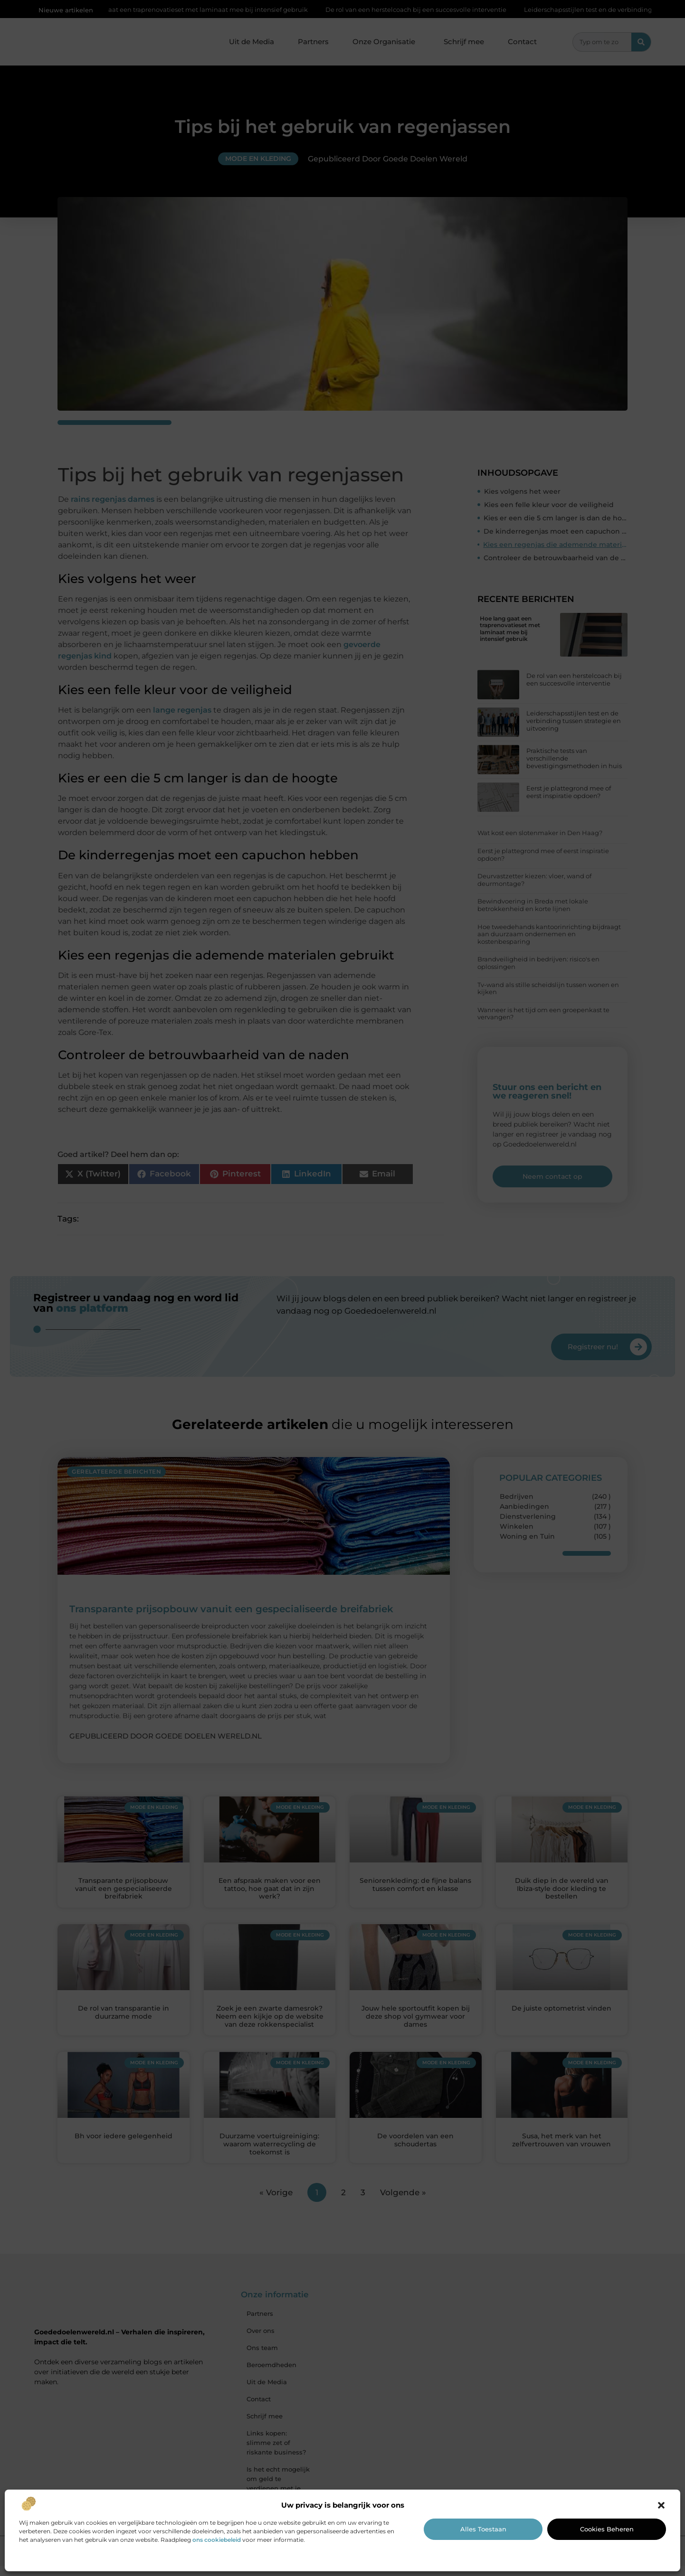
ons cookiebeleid (216, 2539)
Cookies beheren (607, 2529)
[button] (661, 2505)
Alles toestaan (483, 2529)
